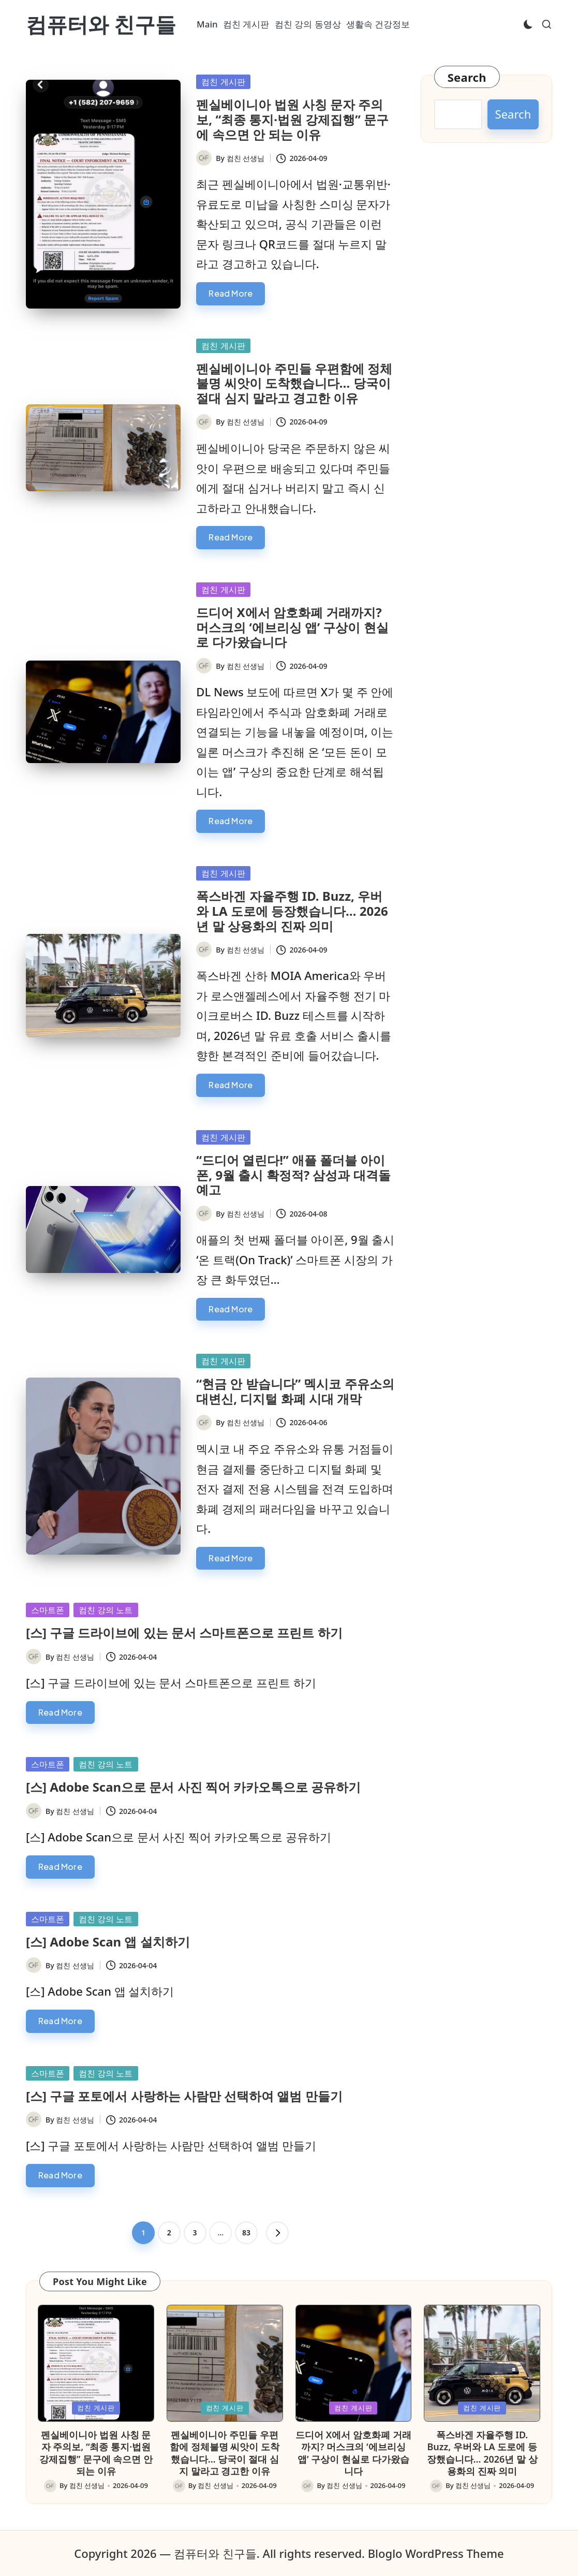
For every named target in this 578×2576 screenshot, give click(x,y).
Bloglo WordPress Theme (436, 2553)
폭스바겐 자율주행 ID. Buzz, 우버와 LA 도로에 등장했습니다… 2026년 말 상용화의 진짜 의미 (292, 910)
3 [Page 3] (194, 2232)
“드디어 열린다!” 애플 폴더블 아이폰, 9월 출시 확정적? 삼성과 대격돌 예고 (293, 1174)
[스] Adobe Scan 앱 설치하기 (108, 1941)
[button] (277, 2232)
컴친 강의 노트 (105, 1610)
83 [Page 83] (246, 2232)
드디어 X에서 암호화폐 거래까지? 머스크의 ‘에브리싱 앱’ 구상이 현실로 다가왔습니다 (292, 627)
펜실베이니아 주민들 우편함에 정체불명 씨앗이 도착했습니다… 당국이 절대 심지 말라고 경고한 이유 (294, 383)
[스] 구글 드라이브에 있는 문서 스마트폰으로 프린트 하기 (184, 1632)
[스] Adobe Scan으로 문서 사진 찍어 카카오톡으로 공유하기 (193, 1786)
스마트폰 (47, 1610)
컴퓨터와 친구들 (101, 24)
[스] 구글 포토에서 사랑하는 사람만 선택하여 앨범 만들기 (184, 2095)
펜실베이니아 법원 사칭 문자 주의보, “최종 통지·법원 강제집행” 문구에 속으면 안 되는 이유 (292, 119)
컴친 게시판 (223, 81)
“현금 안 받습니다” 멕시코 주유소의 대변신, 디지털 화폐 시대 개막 (295, 1391)
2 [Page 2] (169, 2232)
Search (467, 77)
